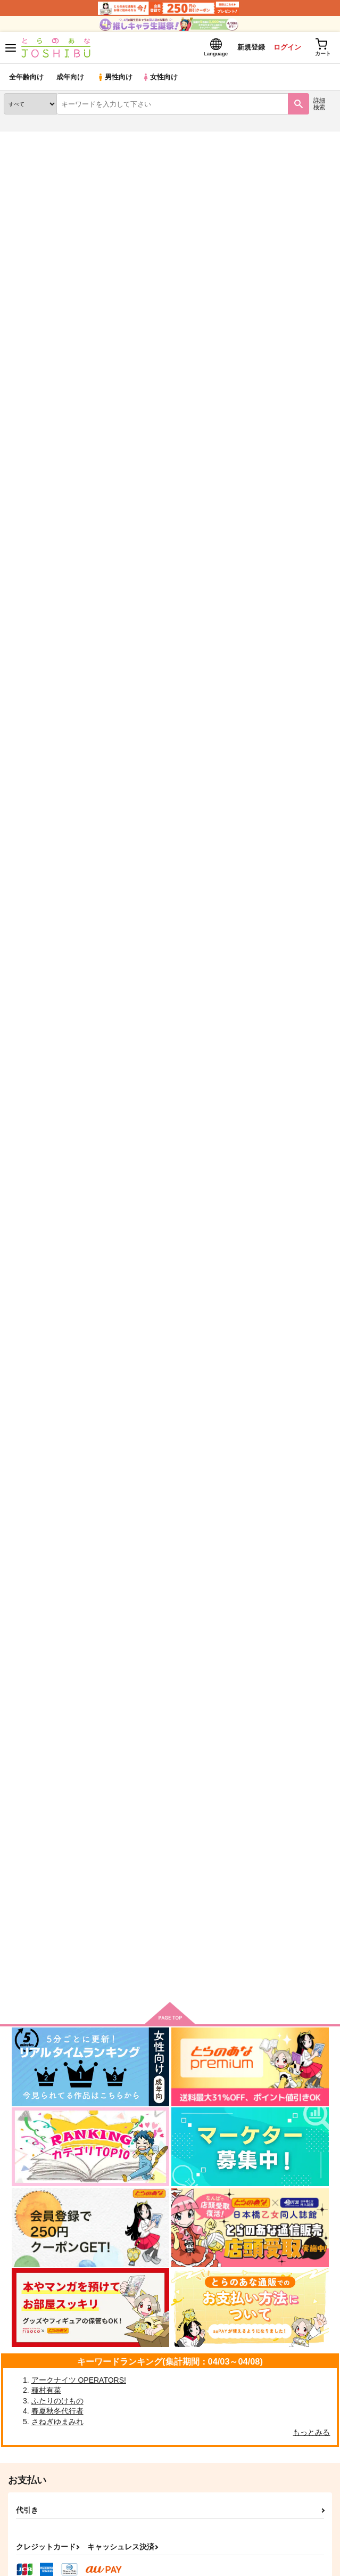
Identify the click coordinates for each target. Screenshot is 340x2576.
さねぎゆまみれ (57, 2421)
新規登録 (251, 47)
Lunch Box (135, 1696)
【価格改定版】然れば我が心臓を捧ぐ (183, 1075)
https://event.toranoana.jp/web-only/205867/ (244, 390)
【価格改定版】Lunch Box (163, 920)
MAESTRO (135, 1540)
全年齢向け (26, 77)
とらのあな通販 (24, 138)
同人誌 (63, 138)
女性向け (160, 77)
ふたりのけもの (57, 2401)
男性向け (114, 77)
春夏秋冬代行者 (57, 2411)
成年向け (70, 77)
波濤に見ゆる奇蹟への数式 (163, 1851)
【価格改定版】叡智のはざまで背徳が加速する (199, 1386)
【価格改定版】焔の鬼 (155, 1231)
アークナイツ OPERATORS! (78, 2380)
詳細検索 (319, 103)
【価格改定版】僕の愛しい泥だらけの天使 (191, 765)
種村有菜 (46, 2390)
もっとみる (311, 2432)
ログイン (287, 47)
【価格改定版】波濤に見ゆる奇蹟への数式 (191, 610)
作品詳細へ (140, 730)
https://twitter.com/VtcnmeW (118, 379)
